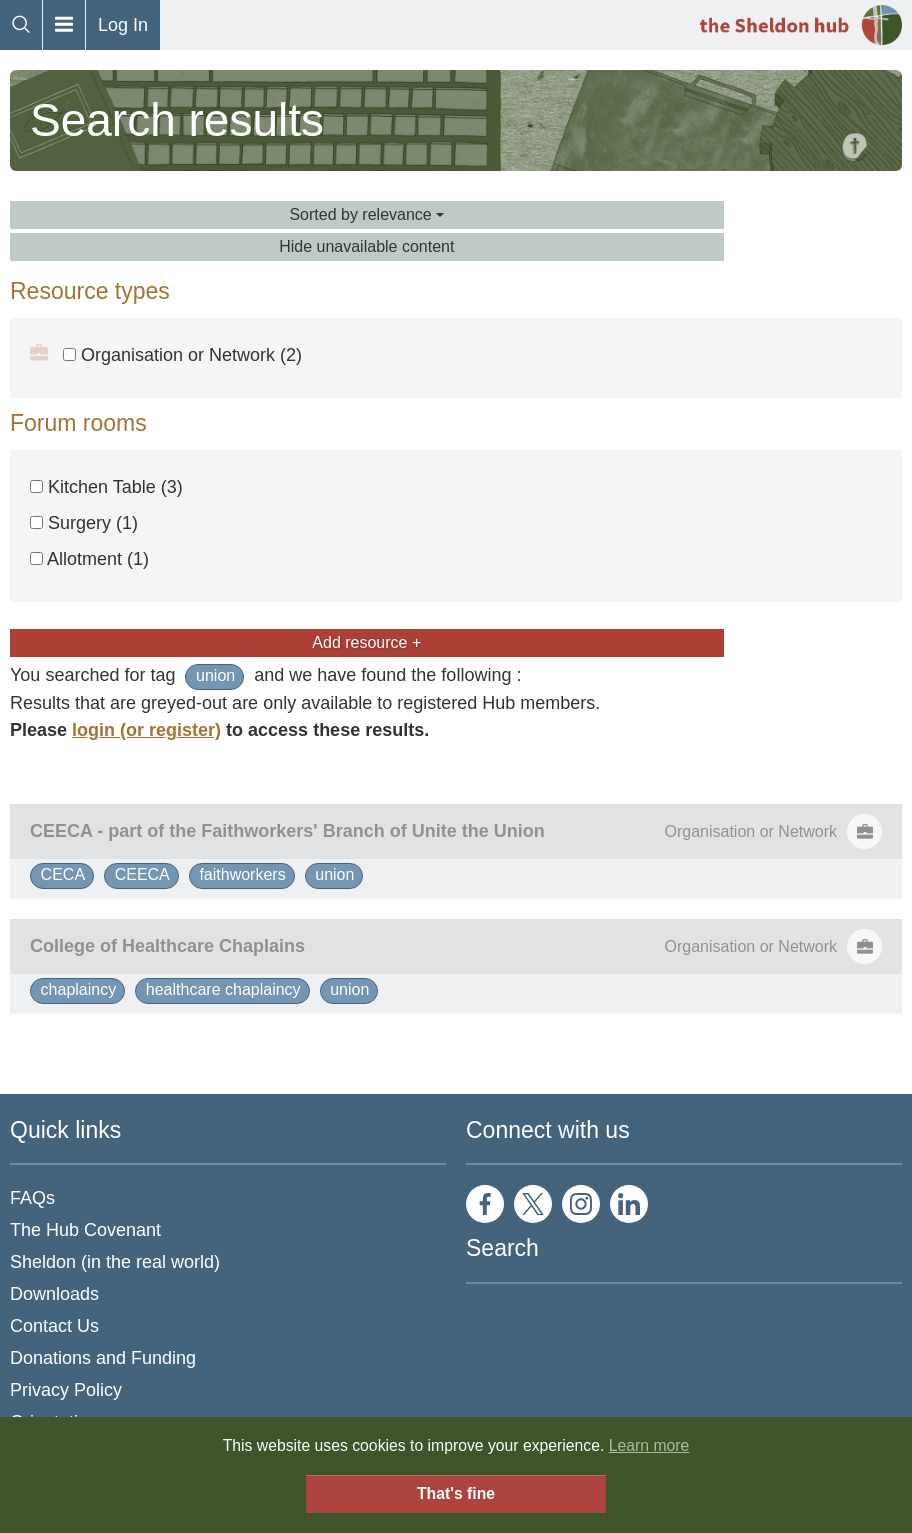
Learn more (649, 1445)
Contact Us (54, 1326)
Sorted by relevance (366, 214)
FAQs (32, 1198)
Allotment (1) (89, 559)
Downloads (54, 1294)
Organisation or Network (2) (182, 355)
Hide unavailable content (366, 246)
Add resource (366, 642)
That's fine (456, 1493)
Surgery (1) (84, 523)
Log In (123, 25)
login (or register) (146, 730)
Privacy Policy (66, 1390)
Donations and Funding (103, 1358)
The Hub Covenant (85, 1230)
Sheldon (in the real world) (115, 1262)
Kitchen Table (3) (106, 487)
